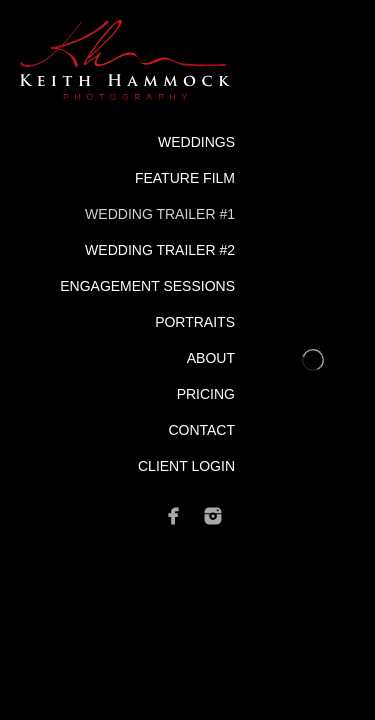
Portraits (195, 322)
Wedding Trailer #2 (160, 250)
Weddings (196, 142)
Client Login (186, 466)
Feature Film (185, 178)
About (211, 358)
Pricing (206, 394)
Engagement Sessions (147, 286)
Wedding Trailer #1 (160, 214)
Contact (201, 430)
